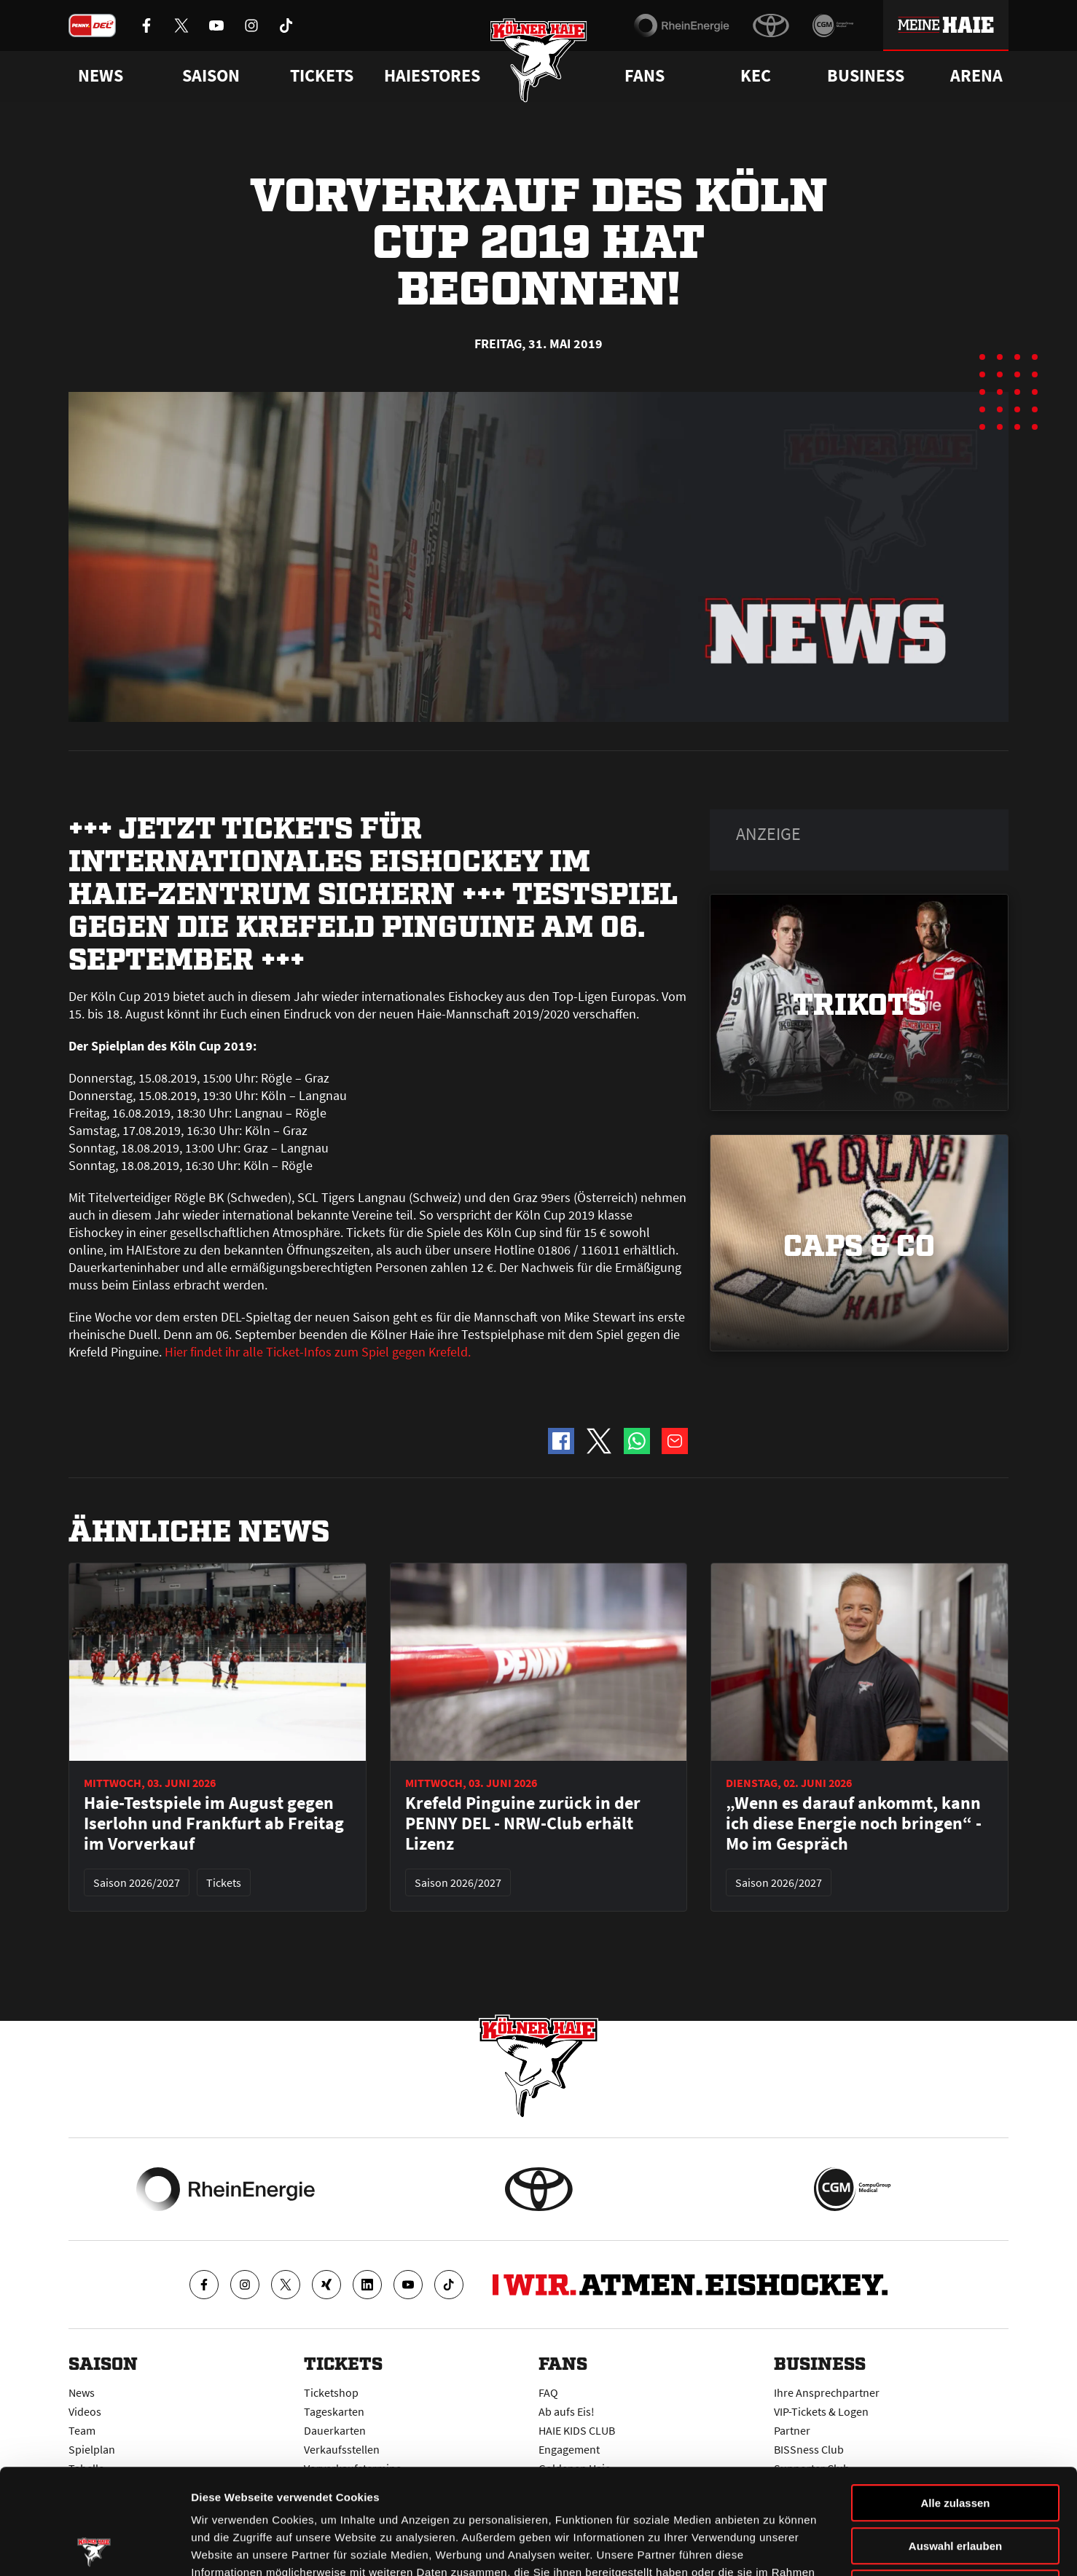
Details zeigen (775, 2547)
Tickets (321, 76)
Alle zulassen (955, 2398)
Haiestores (432, 76)
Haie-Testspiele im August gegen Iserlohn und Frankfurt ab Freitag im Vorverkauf (214, 1823)
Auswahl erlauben (955, 2441)
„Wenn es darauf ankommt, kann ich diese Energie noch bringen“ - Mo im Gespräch (854, 1823)
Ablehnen (955, 2483)
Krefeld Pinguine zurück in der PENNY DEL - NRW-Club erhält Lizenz (523, 1823)
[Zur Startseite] (538, 60)
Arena (976, 76)
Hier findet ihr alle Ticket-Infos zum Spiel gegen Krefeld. (318, 1351)
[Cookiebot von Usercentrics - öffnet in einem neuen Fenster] (94, 2548)
